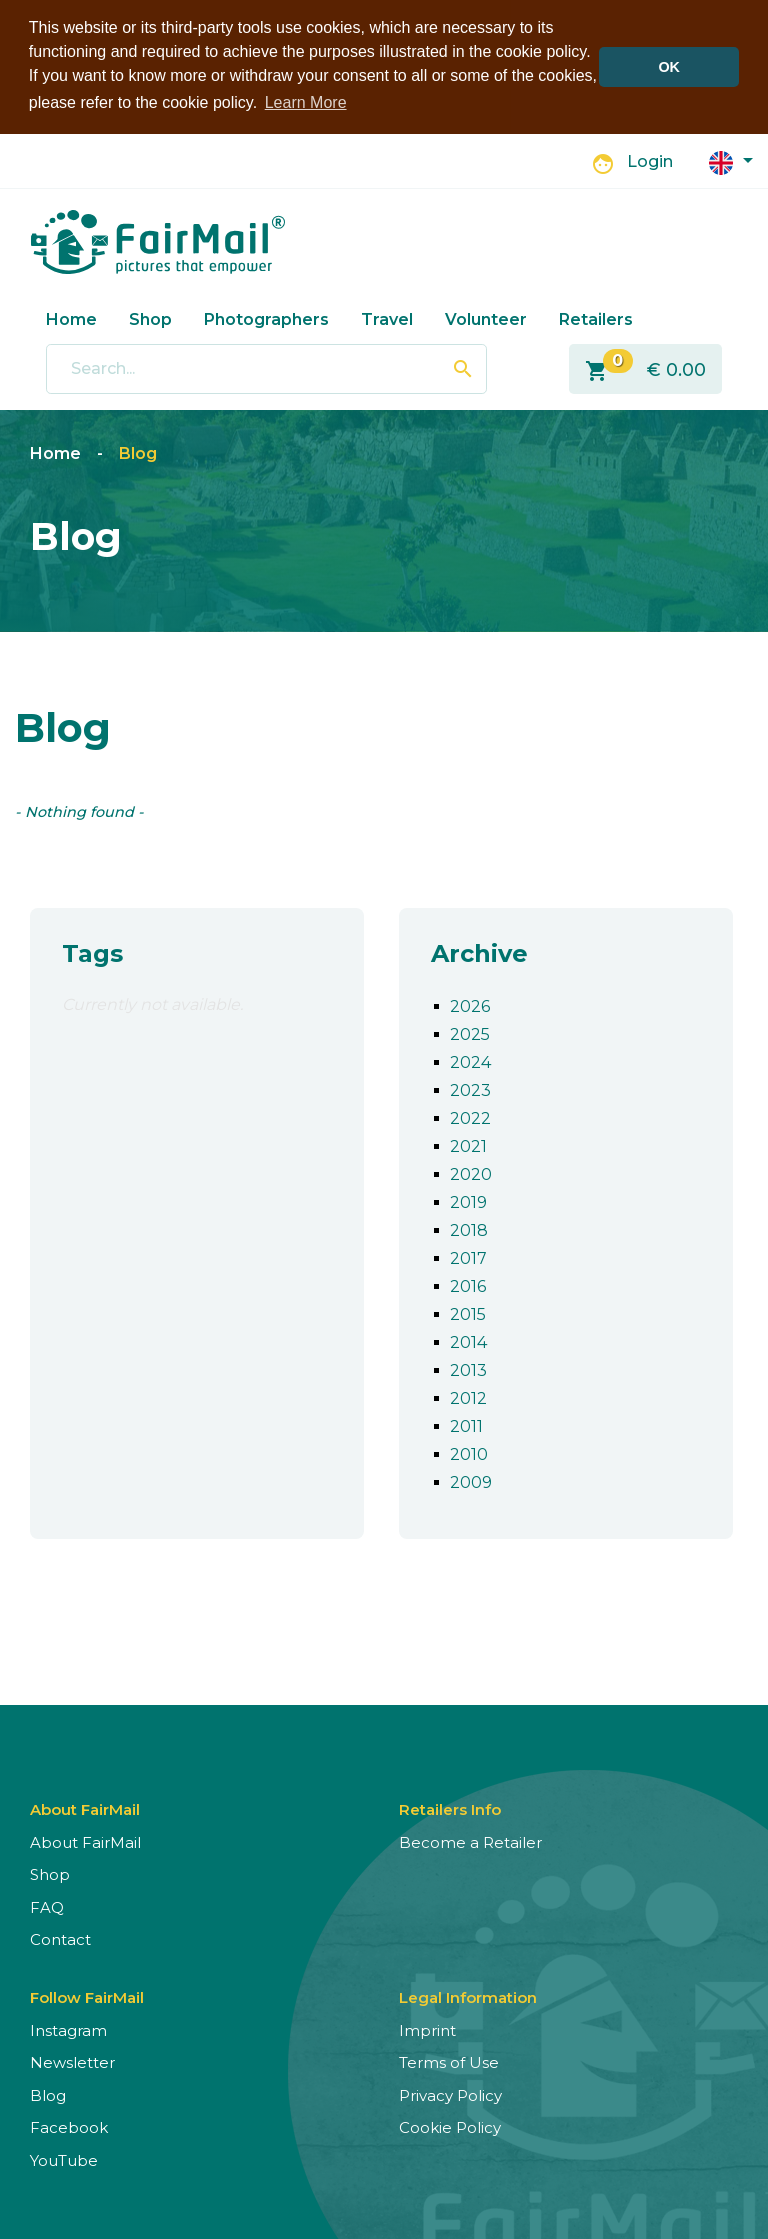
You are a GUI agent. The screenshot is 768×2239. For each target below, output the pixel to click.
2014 (468, 1338)
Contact (60, 1936)
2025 (470, 1030)
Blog (138, 450)
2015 (468, 1310)
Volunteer (486, 315)
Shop (150, 315)
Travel (387, 315)
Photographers (266, 315)
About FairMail (85, 1838)
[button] (731, 158)
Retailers (596, 315)
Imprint (427, 2026)
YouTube (64, 2156)
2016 (468, 1282)
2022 (470, 1114)
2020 (471, 1170)
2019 (468, 1198)
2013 (468, 1366)
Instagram (68, 2026)
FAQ (47, 1903)
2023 (470, 1086)
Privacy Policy (450, 2091)
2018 (469, 1226)
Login (650, 158)
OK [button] (669, 67)
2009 (471, 1478)
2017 (468, 1254)
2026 (470, 1002)
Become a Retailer (470, 1838)
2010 (469, 1450)
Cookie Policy (450, 2124)
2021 (468, 1142)
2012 (468, 1394)
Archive (479, 950)
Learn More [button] (306, 102)
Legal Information (468, 1993)
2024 (470, 1058)
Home (71, 315)
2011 (466, 1422)
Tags (92, 950)
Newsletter (72, 2059)
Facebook (69, 2124)
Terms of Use (449, 2059)
